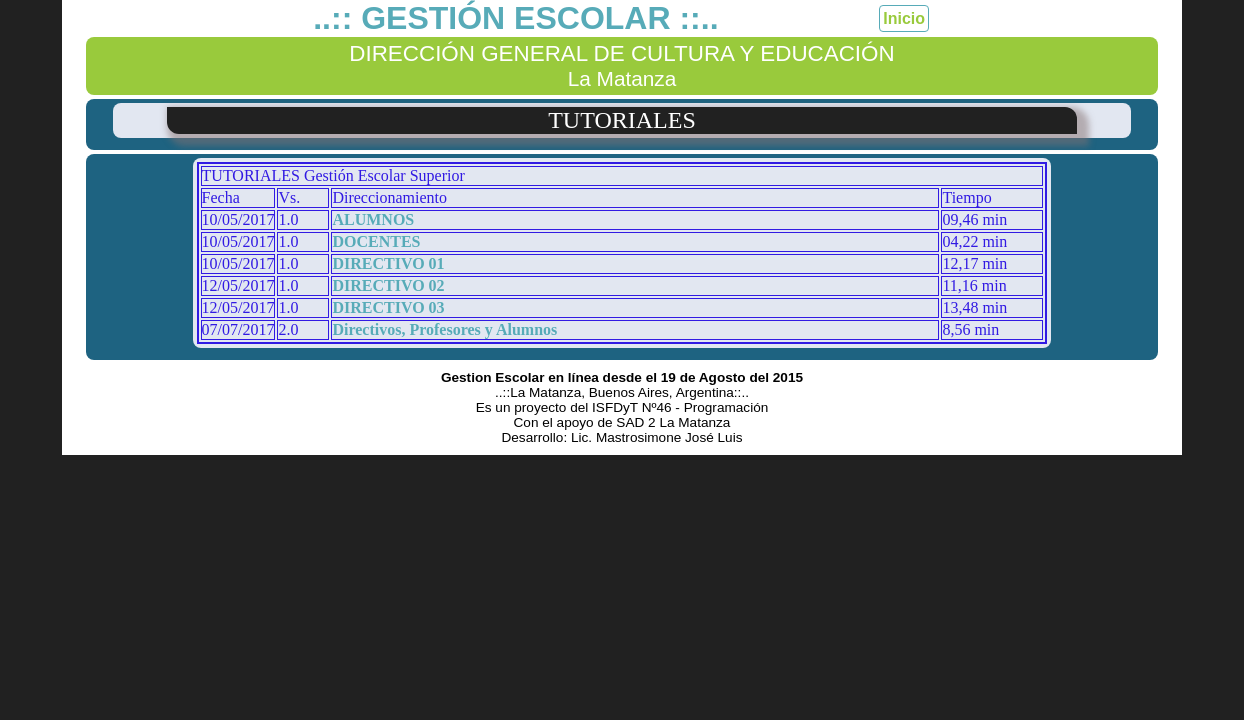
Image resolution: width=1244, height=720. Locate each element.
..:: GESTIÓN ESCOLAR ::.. (515, 18)
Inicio (904, 18)
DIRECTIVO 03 (388, 307)
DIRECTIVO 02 (388, 285)
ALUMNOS (373, 219)
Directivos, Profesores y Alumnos (444, 329)
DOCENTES (376, 241)
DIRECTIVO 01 (388, 263)
